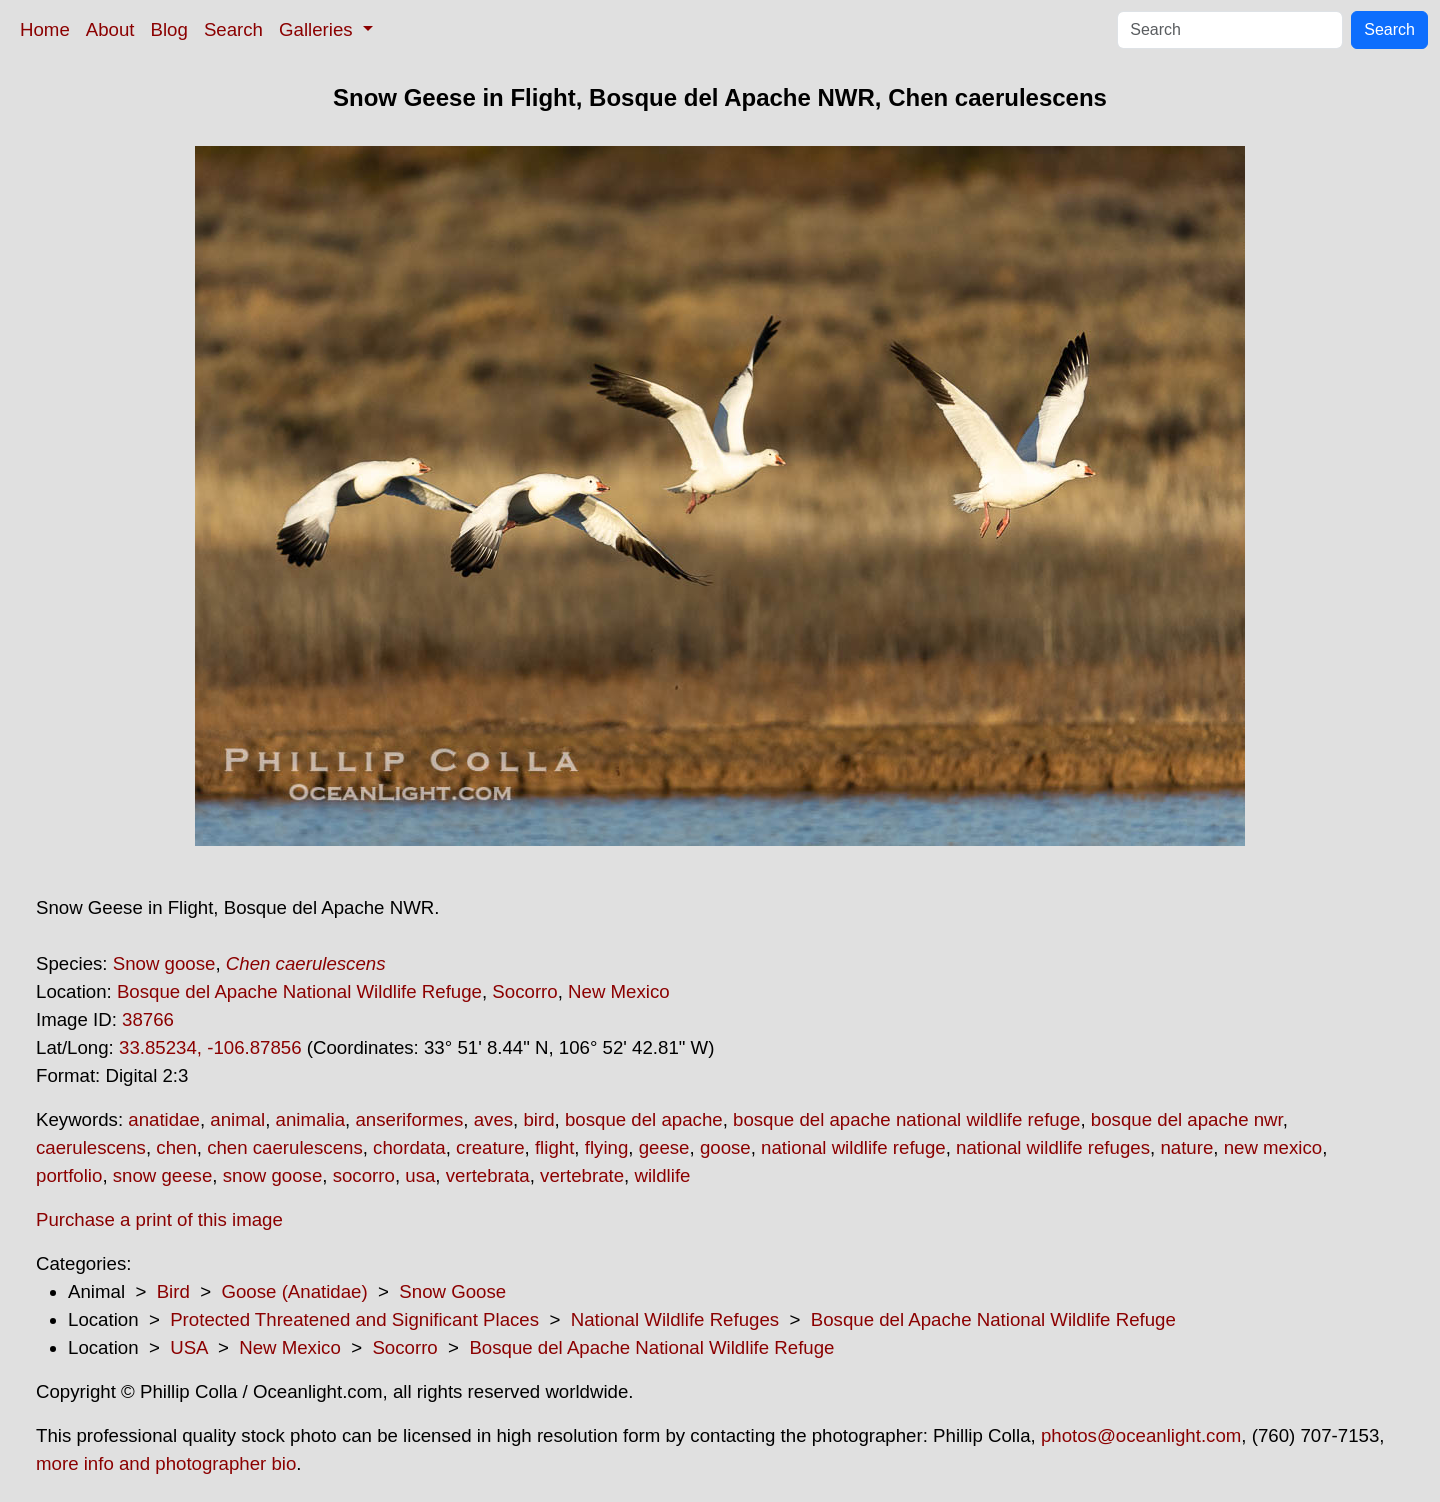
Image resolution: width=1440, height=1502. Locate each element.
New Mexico (619, 991)
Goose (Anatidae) (294, 1291)
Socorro (524, 991)
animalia (310, 1119)
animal (237, 1119)
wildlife (662, 1175)
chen (176, 1147)
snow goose (273, 1175)
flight (554, 1147)
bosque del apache (644, 1119)
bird (538, 1119)
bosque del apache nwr (1187, 1119)
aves (493, 1119)
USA (188, 1347)
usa (420, 1175)
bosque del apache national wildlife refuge (906, 1119)
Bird (173, 1291)
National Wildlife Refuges (675, 1319)
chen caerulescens (285, 1147)
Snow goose (164, 963)
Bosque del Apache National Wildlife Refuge (299, 991)
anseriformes (409, 1119)
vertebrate (582, 1175)
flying (607, 1147)
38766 (148, 1019)
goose (725, 1147)
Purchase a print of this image (159, 1219)
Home (45, 29)
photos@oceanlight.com (1141, 1435)
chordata (409, 1147)
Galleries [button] (318, 29)
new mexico (1273, 1147)
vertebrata (488, 1175)
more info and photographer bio (166, 1463)
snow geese (163, 1175)
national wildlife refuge (853, 1147)
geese (664, 1147)
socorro (364, 1175)
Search (233, 29)
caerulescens (91, 1147)
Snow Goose (452, 1291)
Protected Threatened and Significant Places (354, 1319)
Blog (169, 29)
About (110, 29)
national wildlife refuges (1053, 1147)
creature (490, 1147)
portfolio (69, 1175)
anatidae (164, 1119)
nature (1186, 1147)
